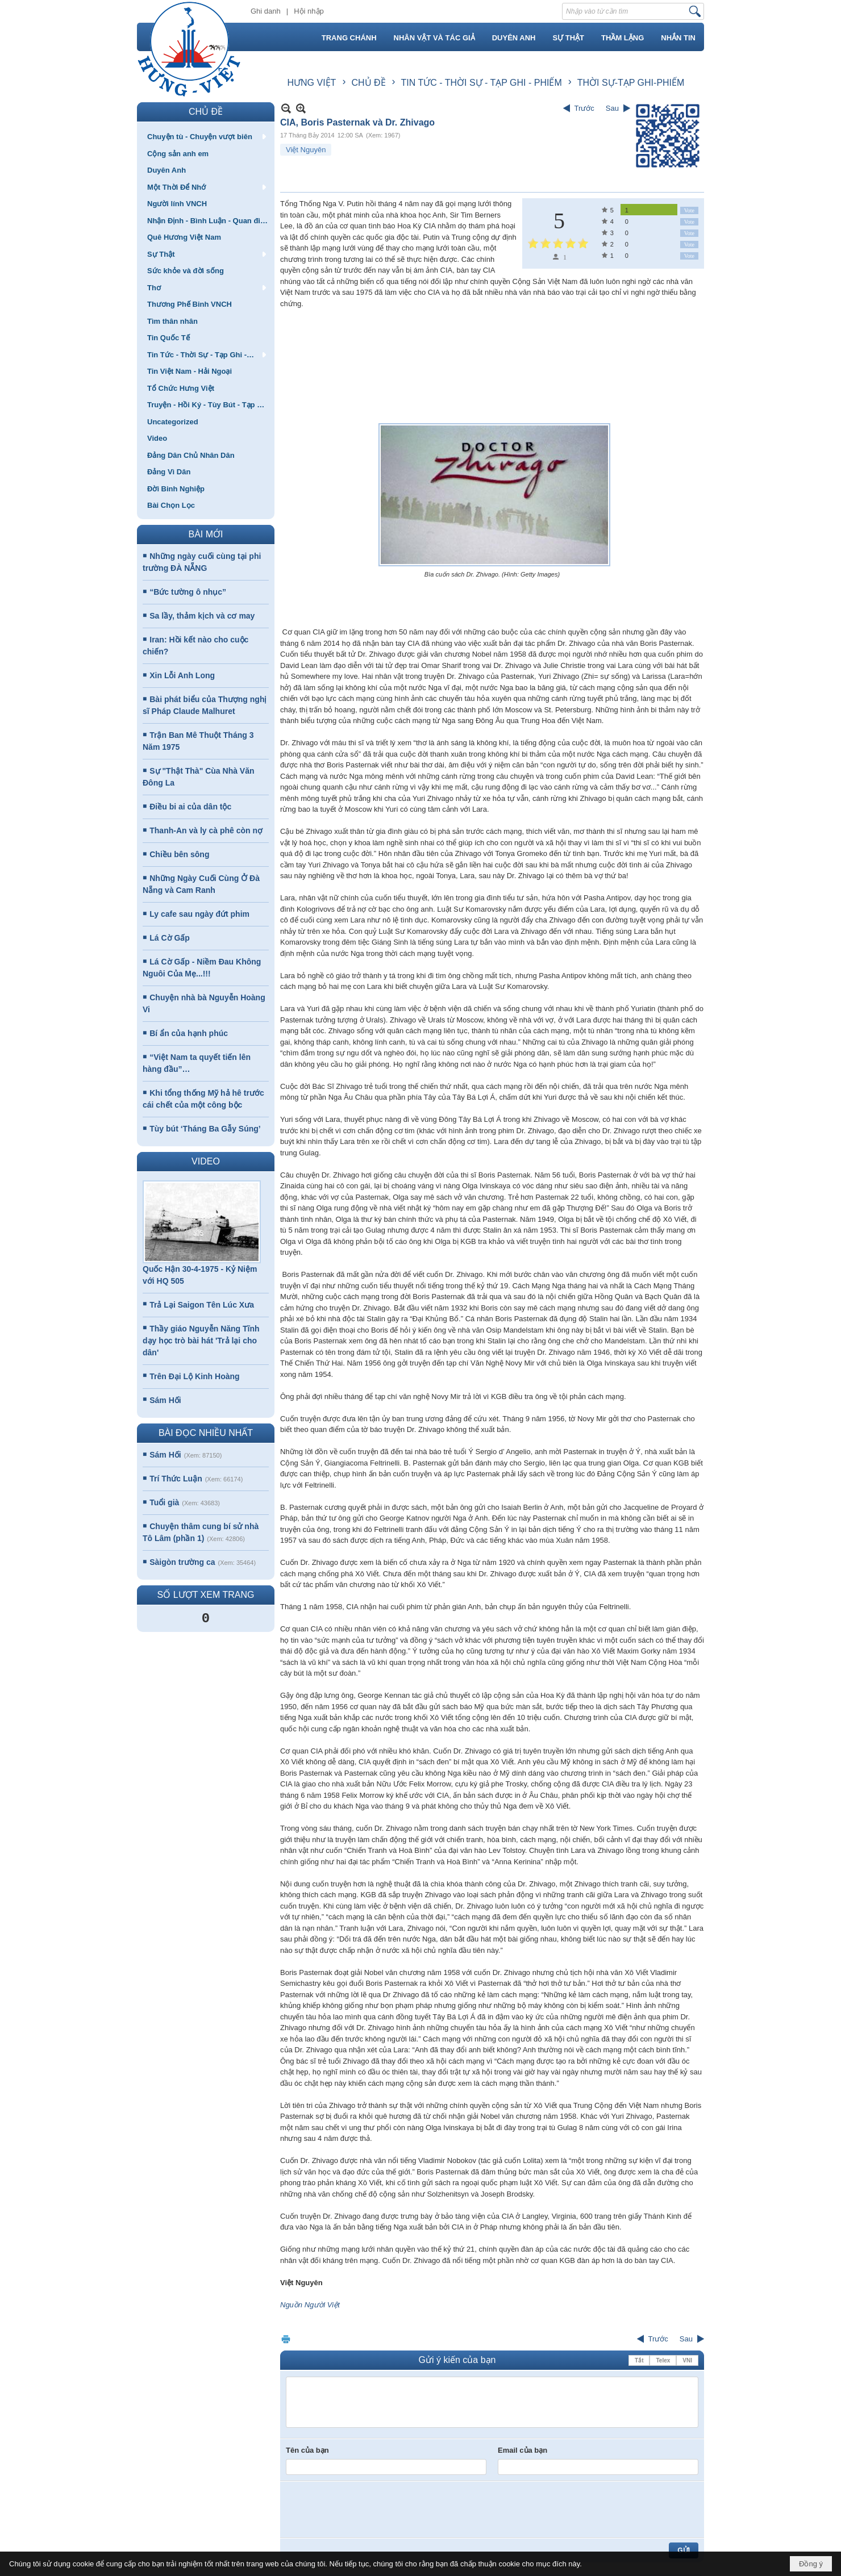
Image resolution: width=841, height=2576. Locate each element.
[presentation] (372, 2509)
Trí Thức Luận (175, 1478)
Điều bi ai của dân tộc (190, 806)
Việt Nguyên (306, 149)
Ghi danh (266, 11)
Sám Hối (165, 1400)
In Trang (286, 2339)
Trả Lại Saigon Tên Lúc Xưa (201, 1304)
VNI (687, 2360)
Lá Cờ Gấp (169, 937)
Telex (663, 2360)
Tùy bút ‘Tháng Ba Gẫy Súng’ (204, 1128)
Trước (584, 108)
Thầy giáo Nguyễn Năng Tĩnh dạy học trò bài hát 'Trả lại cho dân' (201, 1340)
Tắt (639, 2360)
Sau (612, 108)
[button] (206, 136)
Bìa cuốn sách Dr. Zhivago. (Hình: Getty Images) (492, 574)
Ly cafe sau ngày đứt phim (199, 913)
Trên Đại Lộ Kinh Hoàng (194, 1376)
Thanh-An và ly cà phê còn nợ (206, 830)
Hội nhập (309, 11)
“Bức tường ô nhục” (187, 591)
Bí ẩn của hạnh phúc (188, 1033)
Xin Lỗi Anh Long (182, 675)
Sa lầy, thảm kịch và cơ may (202, 615)
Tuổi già (164, 1502)
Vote (689, 210)
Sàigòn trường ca (182, 1562)
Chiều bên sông (179, 854)
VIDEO (205, 1161)
